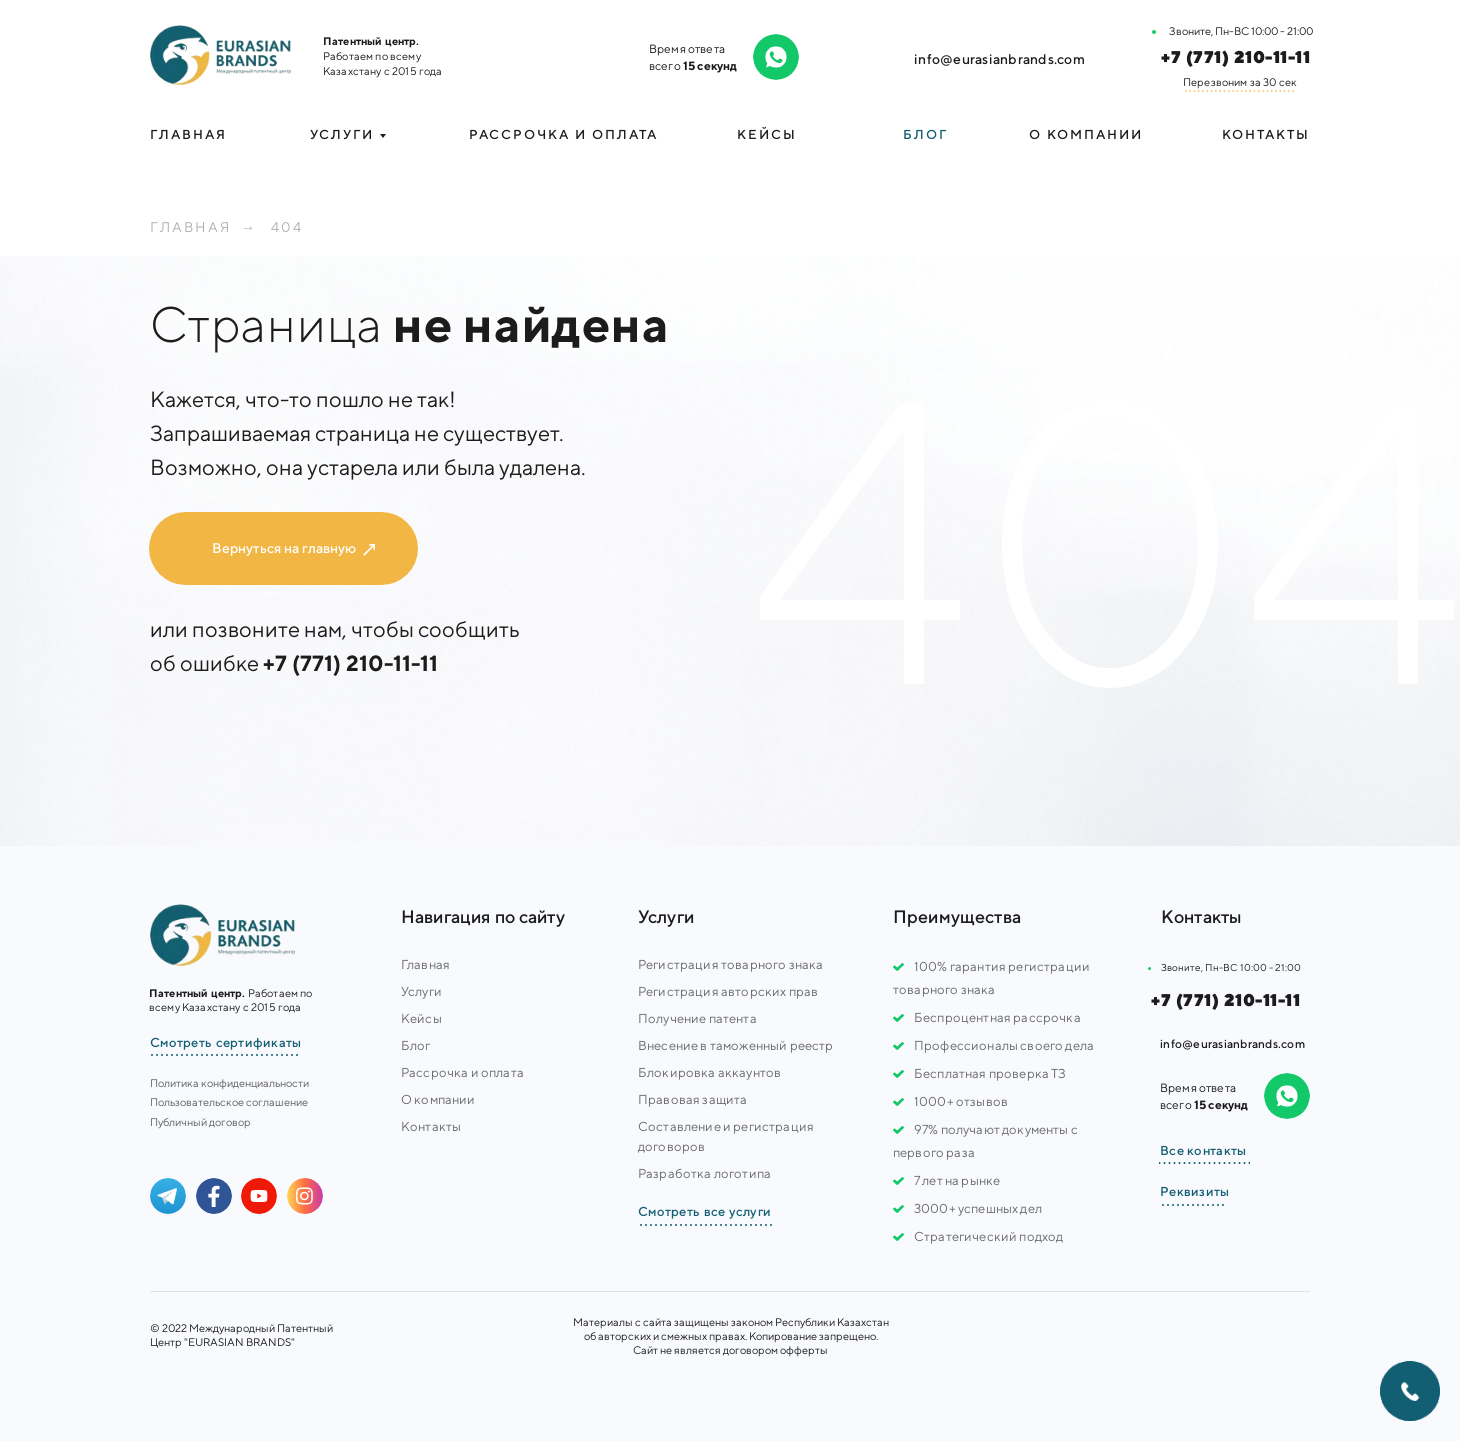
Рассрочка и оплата (563, 134)
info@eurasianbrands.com (999, 59)
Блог (925, 134)
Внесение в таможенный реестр (735, 1045)
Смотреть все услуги (704, 1211)
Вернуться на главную (284, 548)
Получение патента (697, 1018)
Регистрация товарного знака (730, 964)
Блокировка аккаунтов (709, 1072)
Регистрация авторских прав (728, 991)
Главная (188, 134)
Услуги (421, 991)
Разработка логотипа (704, 1173)
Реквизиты (1195, 1191)
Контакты (1266, 134)
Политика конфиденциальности (229, 1082)
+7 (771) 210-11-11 (1235, 57)
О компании (1086, 134)
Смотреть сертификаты (226, 1042)
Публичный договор (200, 1121)
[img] (220, 55)
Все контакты (1203, 1150)
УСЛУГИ (342, 134)
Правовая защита (692, 1099)
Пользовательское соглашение (229, 1101)
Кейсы (767, 134)
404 (287, 227)
